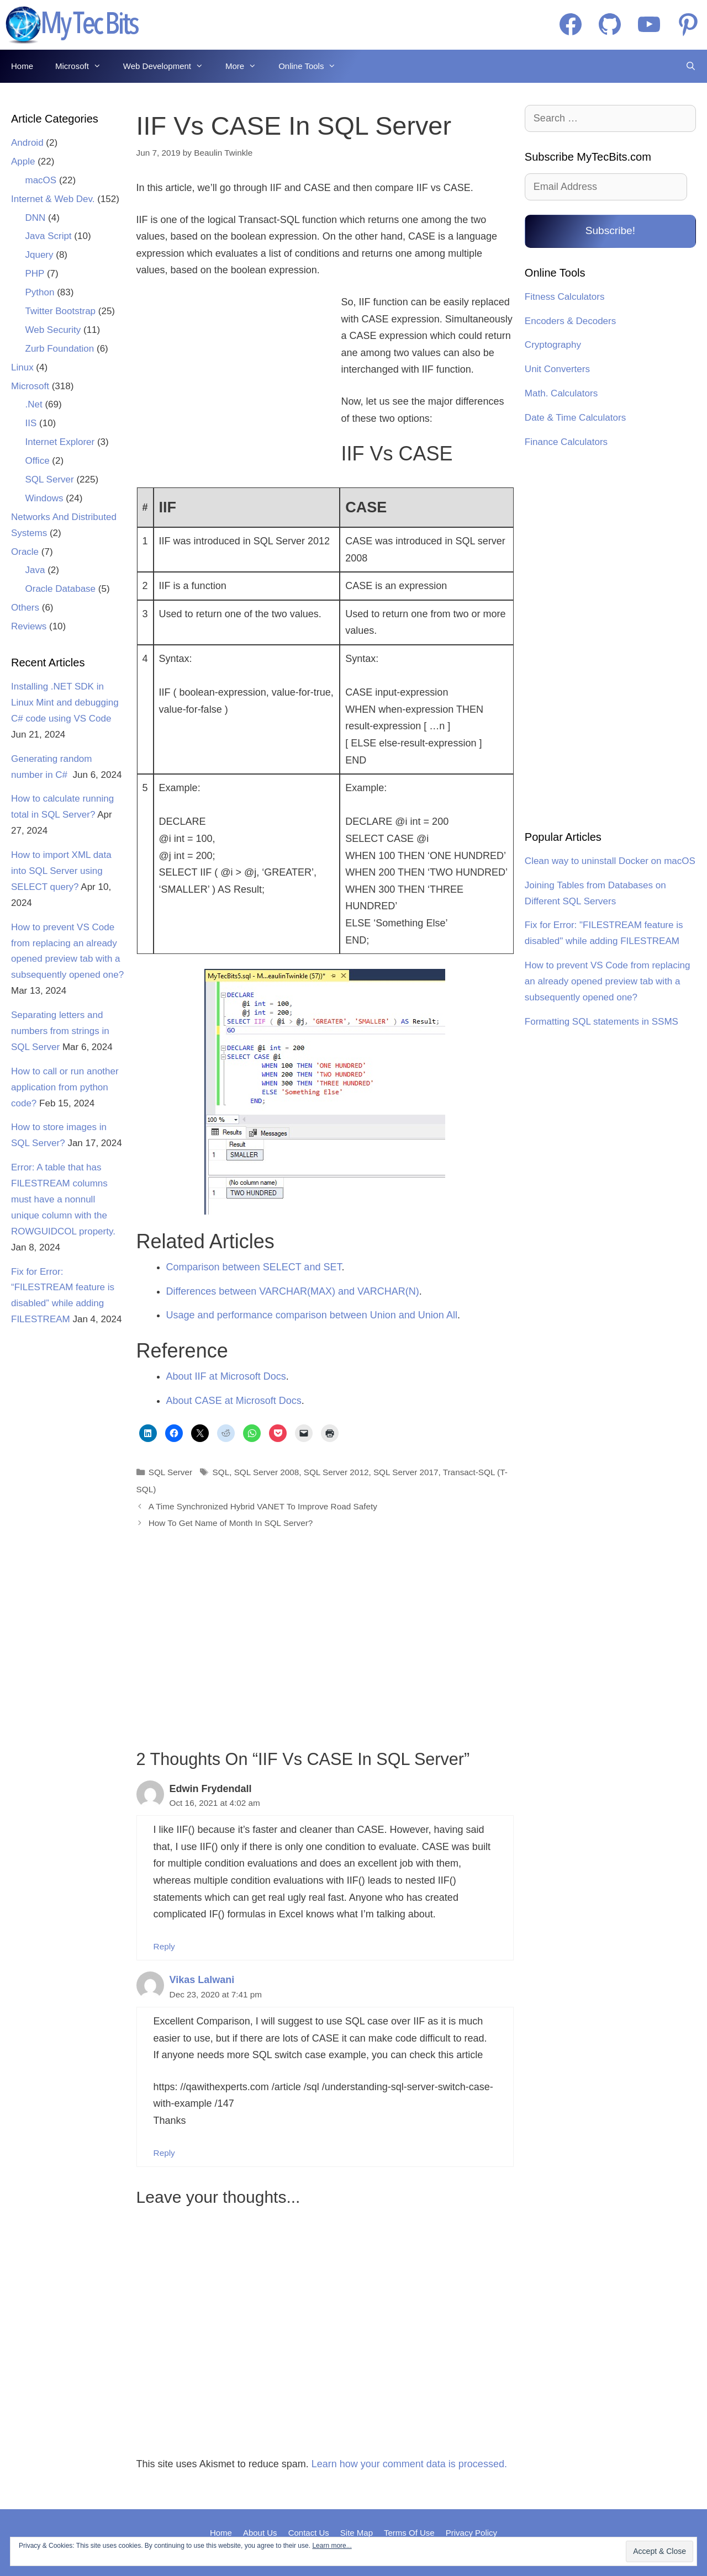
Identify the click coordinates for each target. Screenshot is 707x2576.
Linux (22, 367)
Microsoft (83, 66)
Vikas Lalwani (202, 1979)
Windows (44, 498)
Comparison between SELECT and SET (254, 1267)
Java (35, 570)
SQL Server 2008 (266, 1472)
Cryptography (553, 345)
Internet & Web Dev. (53, 199)
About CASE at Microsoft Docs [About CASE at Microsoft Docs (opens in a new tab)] (234, 1400)
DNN (35, 218)
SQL (221, 1472)
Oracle (25, 552)
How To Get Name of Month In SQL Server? (231, 1523)
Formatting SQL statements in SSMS (601, 1021)
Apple (23, 161)
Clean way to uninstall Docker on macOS (610, 861)
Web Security (53, 330)
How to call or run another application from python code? (65, 1087)
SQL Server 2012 (336, 1472)
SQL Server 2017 (406, 1472)
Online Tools (312, 66)
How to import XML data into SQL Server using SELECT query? (61, 871)
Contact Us (308, 2532)
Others (25, 607)
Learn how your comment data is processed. (409, 2463)
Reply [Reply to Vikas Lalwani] (164, 2153)
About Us (260, 2532)
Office (37, 460)
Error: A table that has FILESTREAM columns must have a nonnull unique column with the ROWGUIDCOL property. (63, 1199)
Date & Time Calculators (575, 417)
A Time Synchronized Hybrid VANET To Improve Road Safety (263, 1506)
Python (40, 292)
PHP (35, 273)
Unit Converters (557, 369)
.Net (34, 404)
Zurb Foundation (59, 348)
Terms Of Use (409, 2532)
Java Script (48, 236)
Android (27, 142)
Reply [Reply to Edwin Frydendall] (164, 1946)
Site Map (356, 2532)
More (246, 66)
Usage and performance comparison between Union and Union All (311, 1315)
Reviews (28, 626)
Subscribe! (610, 230)
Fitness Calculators (565, 296)
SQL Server (170, 1472)
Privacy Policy (471, 2532)
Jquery (39, 255)
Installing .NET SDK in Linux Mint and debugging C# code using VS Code (65, 702)
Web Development (168, 66)
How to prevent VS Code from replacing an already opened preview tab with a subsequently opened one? (607, 981)
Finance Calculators (566, 442)
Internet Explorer (60, 442)
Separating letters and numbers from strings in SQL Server (60, 1031)
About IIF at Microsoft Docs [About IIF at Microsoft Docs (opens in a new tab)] (226, 1376)
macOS (41, 180)
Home (22, 66)
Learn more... (331, 2546)
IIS (31, 423)
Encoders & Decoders (570, 321)
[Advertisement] (232, 385)
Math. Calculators (561, 393)
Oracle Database (60, 589)
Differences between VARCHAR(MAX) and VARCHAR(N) (292, 1291)
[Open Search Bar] (690, 66)
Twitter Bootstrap (60, 311)
